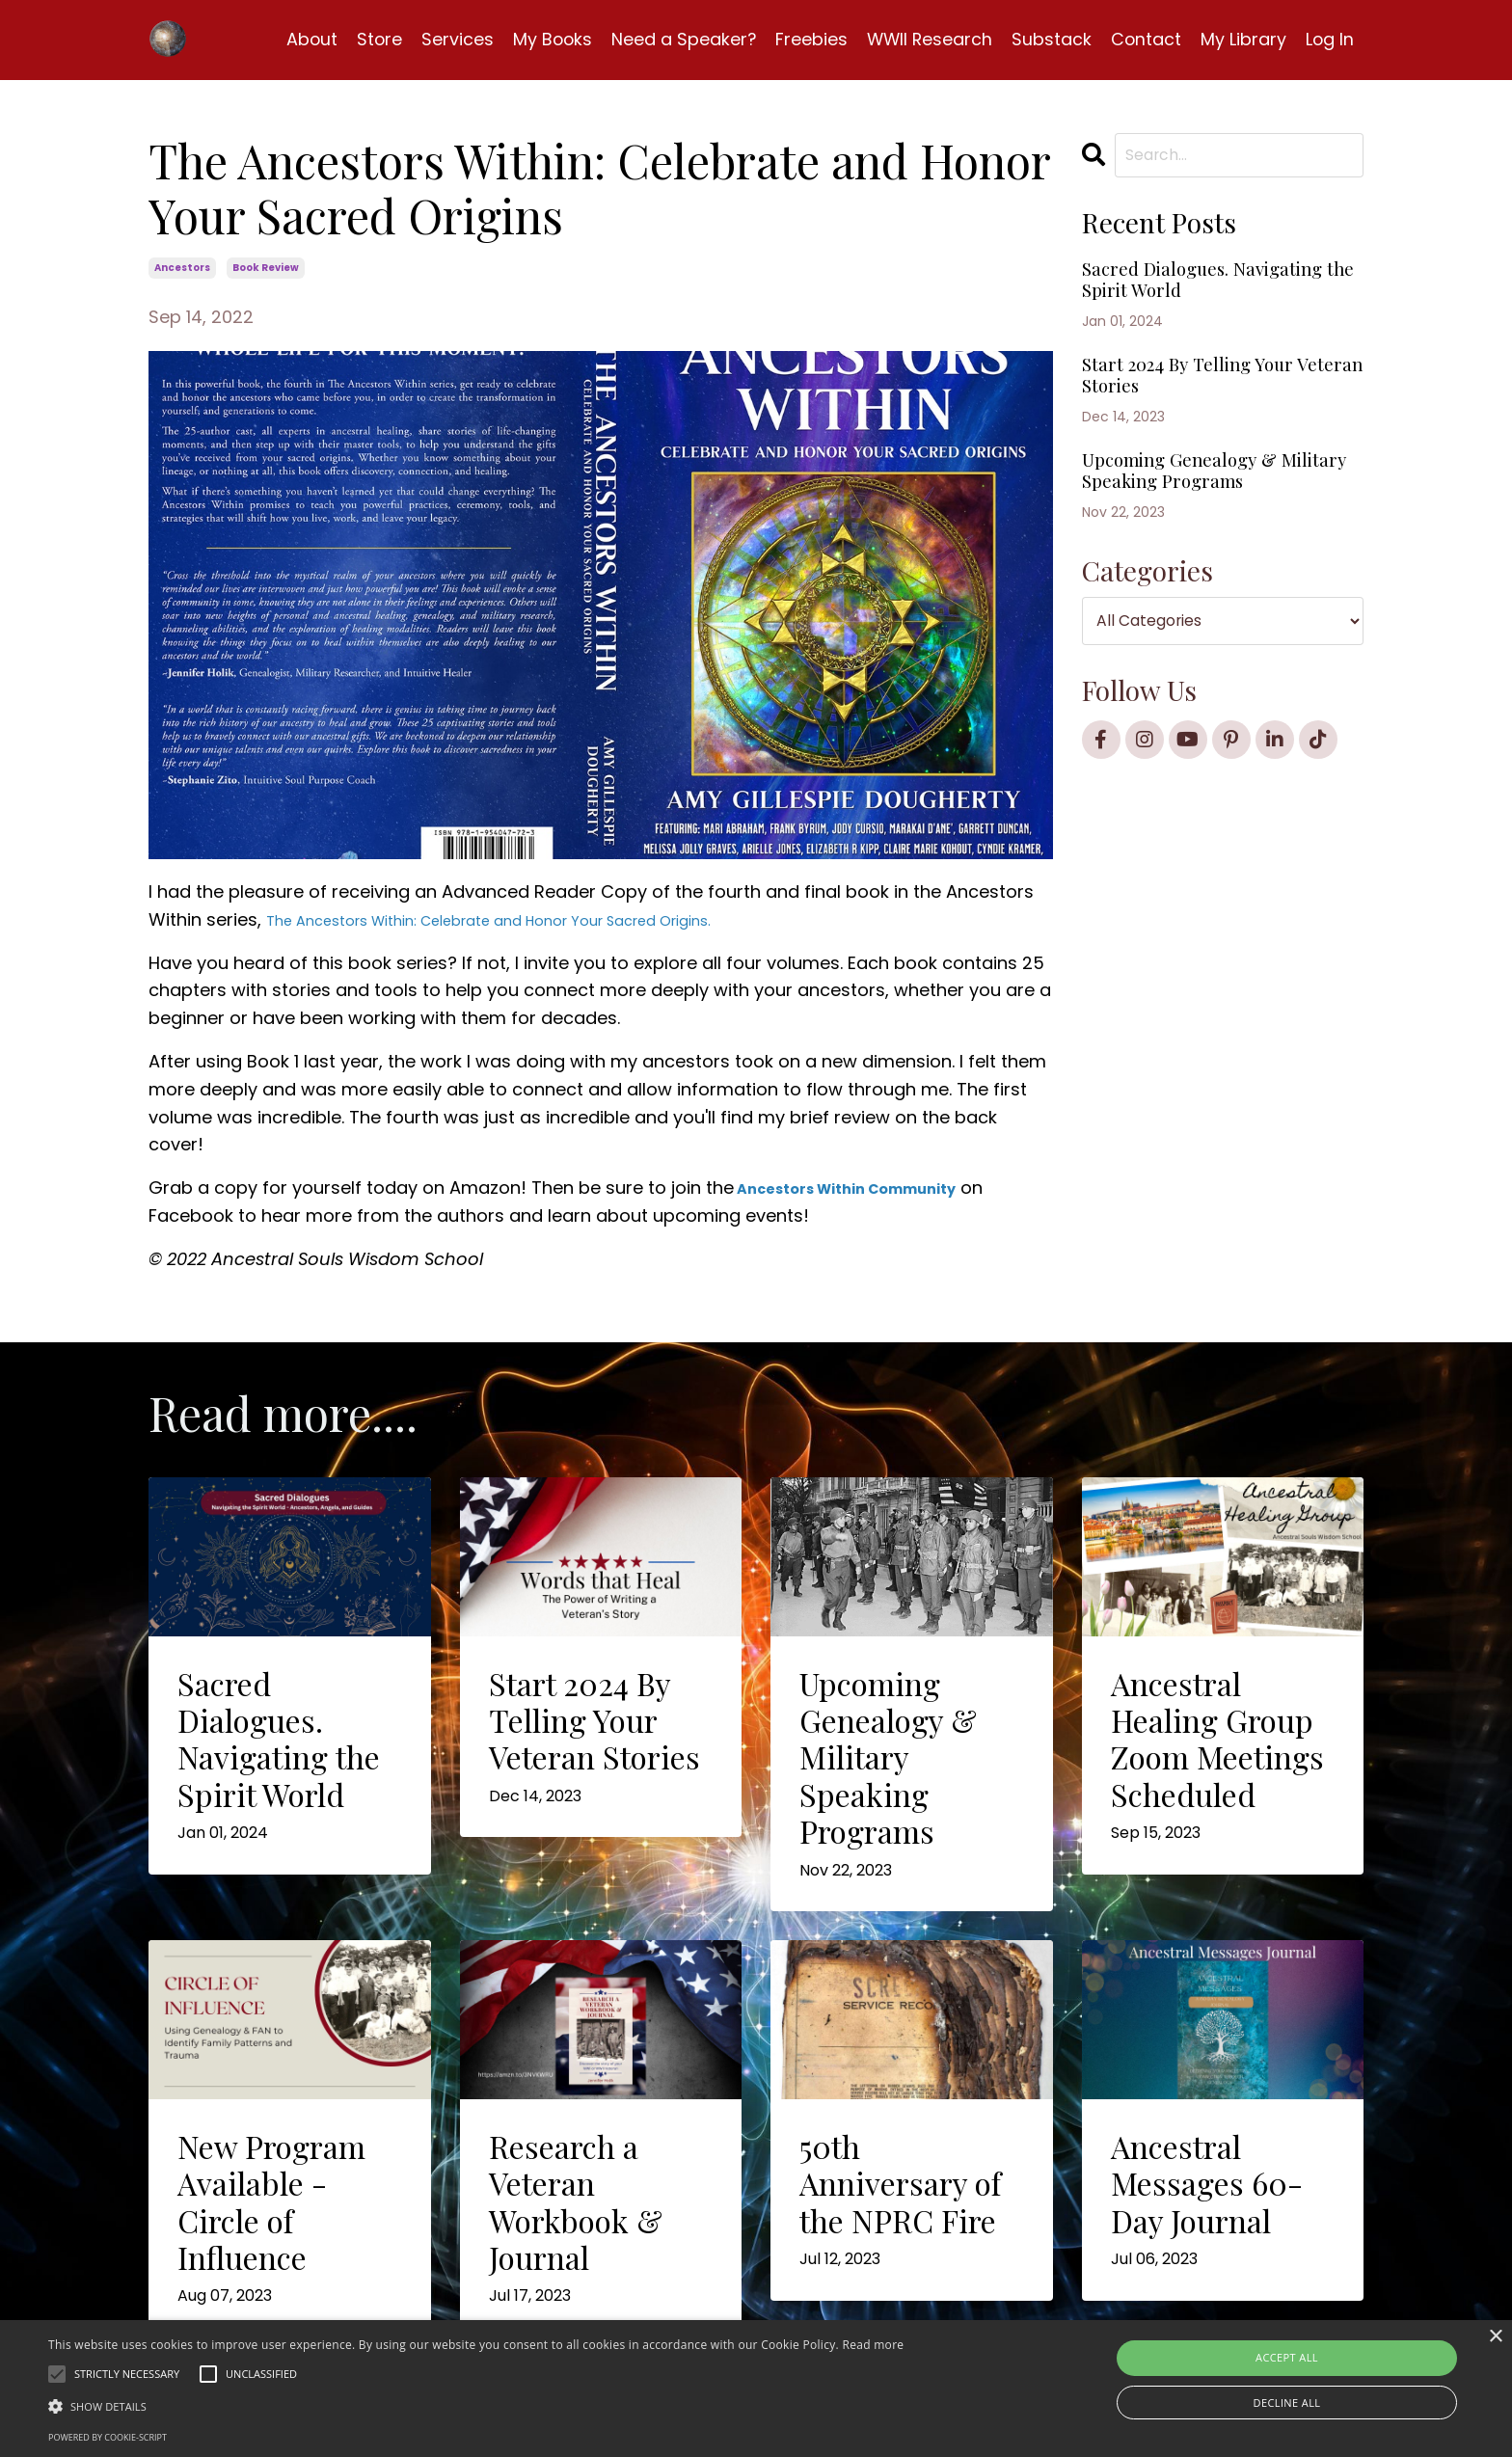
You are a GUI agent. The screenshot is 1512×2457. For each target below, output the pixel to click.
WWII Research (926, 39)
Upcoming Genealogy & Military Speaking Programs (1205, 547)
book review (265, 267)
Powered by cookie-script (107, 2437)
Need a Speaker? (678, 39)
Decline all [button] (1287, 2402)
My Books (545, 39)
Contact (1144, 39)
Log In (1329, 39)
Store (371, 39)
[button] (476, 2406)
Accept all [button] (1287, 2357)
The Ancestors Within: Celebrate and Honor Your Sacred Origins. (541, 919)
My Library (1242, 39)
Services (450, 39)
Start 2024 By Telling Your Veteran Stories (1214, 426)
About (303, 39)
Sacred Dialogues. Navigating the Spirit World (1190, 303)
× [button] (1495, 2337)
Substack (1050, 39)
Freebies (806, 39)
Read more (873, 2344)
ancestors (182, 267)
